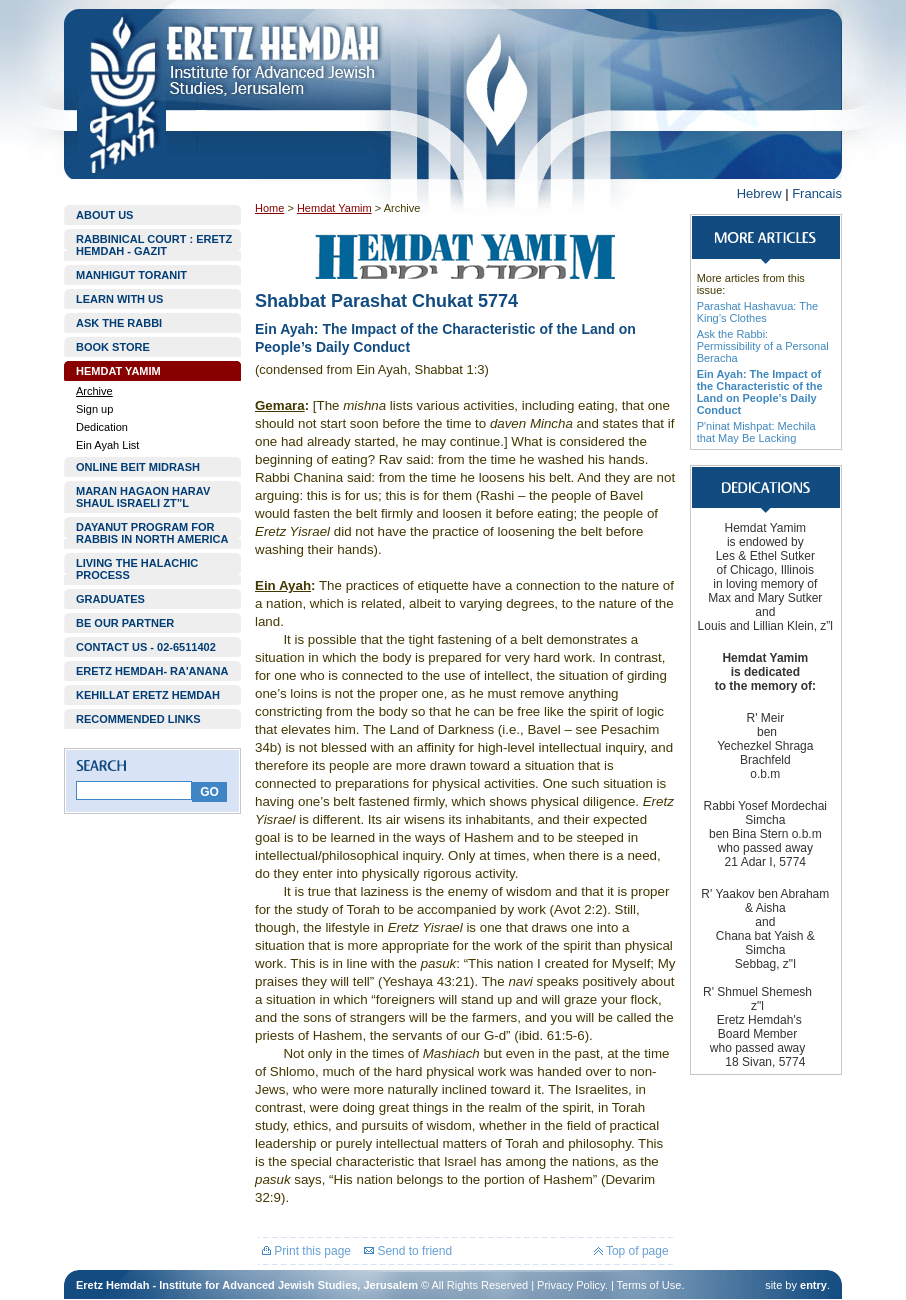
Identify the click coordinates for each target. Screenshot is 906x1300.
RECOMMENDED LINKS (138, 719)
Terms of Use (649, 1285)
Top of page (631, 1251)
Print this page (306, 1251)
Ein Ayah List (107, 445)
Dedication (102, 427)
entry (813, 1285)
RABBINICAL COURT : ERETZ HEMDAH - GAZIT (154, 245)
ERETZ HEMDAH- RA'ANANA (152, 671)
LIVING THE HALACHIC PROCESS (137, 569)
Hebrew (759, 193)
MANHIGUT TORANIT (131, 275)
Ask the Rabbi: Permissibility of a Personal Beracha (763, 346)
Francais (817, 193)
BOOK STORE (113, 347)
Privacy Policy (571, 1285)
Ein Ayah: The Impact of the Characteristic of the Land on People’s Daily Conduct (760, 392)
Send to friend (408, 1251)
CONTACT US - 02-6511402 (146, 647)
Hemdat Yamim (334, 208)
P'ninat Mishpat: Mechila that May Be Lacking (756, 432)
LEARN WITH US (119, 299)
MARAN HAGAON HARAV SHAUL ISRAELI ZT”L (143, 497)
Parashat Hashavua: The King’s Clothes (757, 312)
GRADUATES (110, 599)
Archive (94, 391)
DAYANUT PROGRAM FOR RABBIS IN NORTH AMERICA (152, 533)
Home (269, 208)
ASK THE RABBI (119, 323)
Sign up (94, 409)
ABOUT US (104, 215)
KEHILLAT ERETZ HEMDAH (148, 695)
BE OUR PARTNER (125, 623)
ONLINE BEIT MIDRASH (138, 467)
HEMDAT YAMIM (118, 371)
